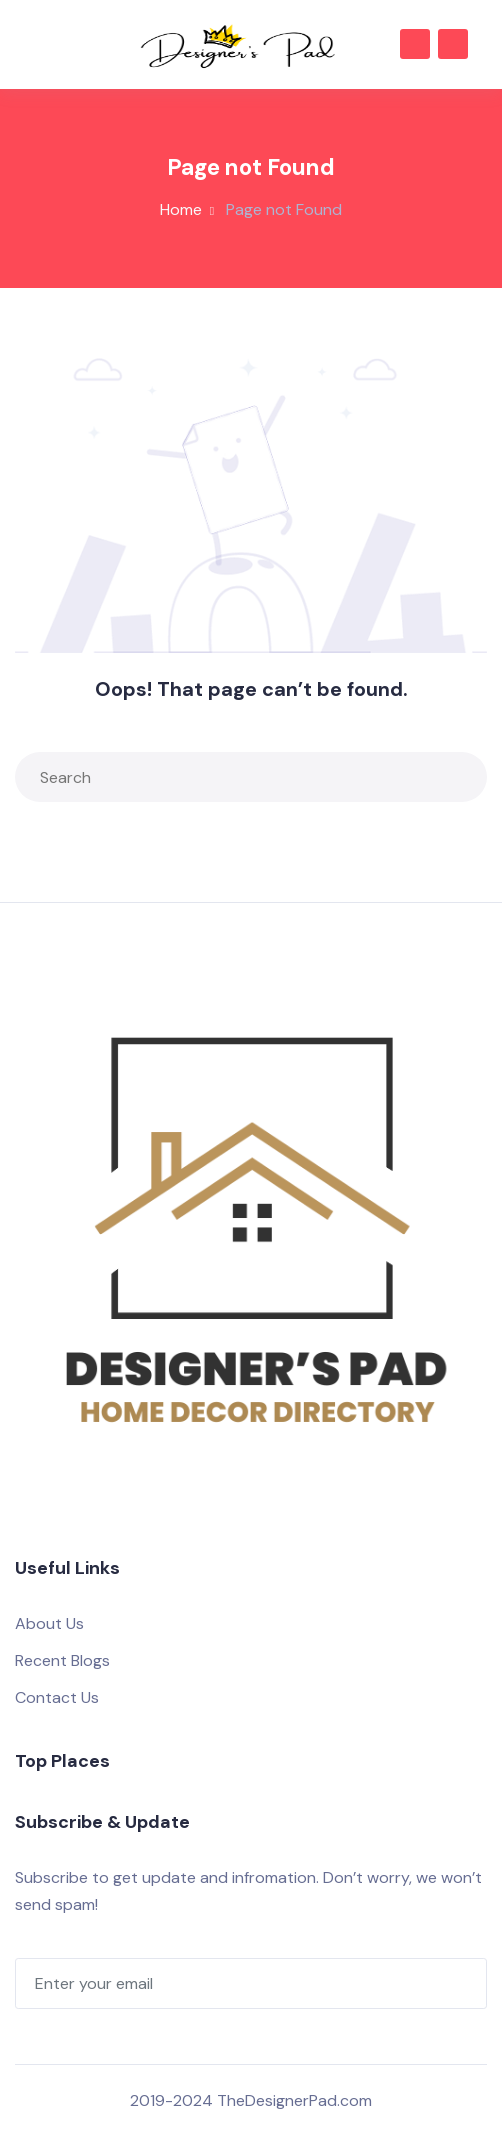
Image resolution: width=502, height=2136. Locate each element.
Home (181, 209)
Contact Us (57, 1697)
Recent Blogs (62, 1660)
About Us (49, 1623)
